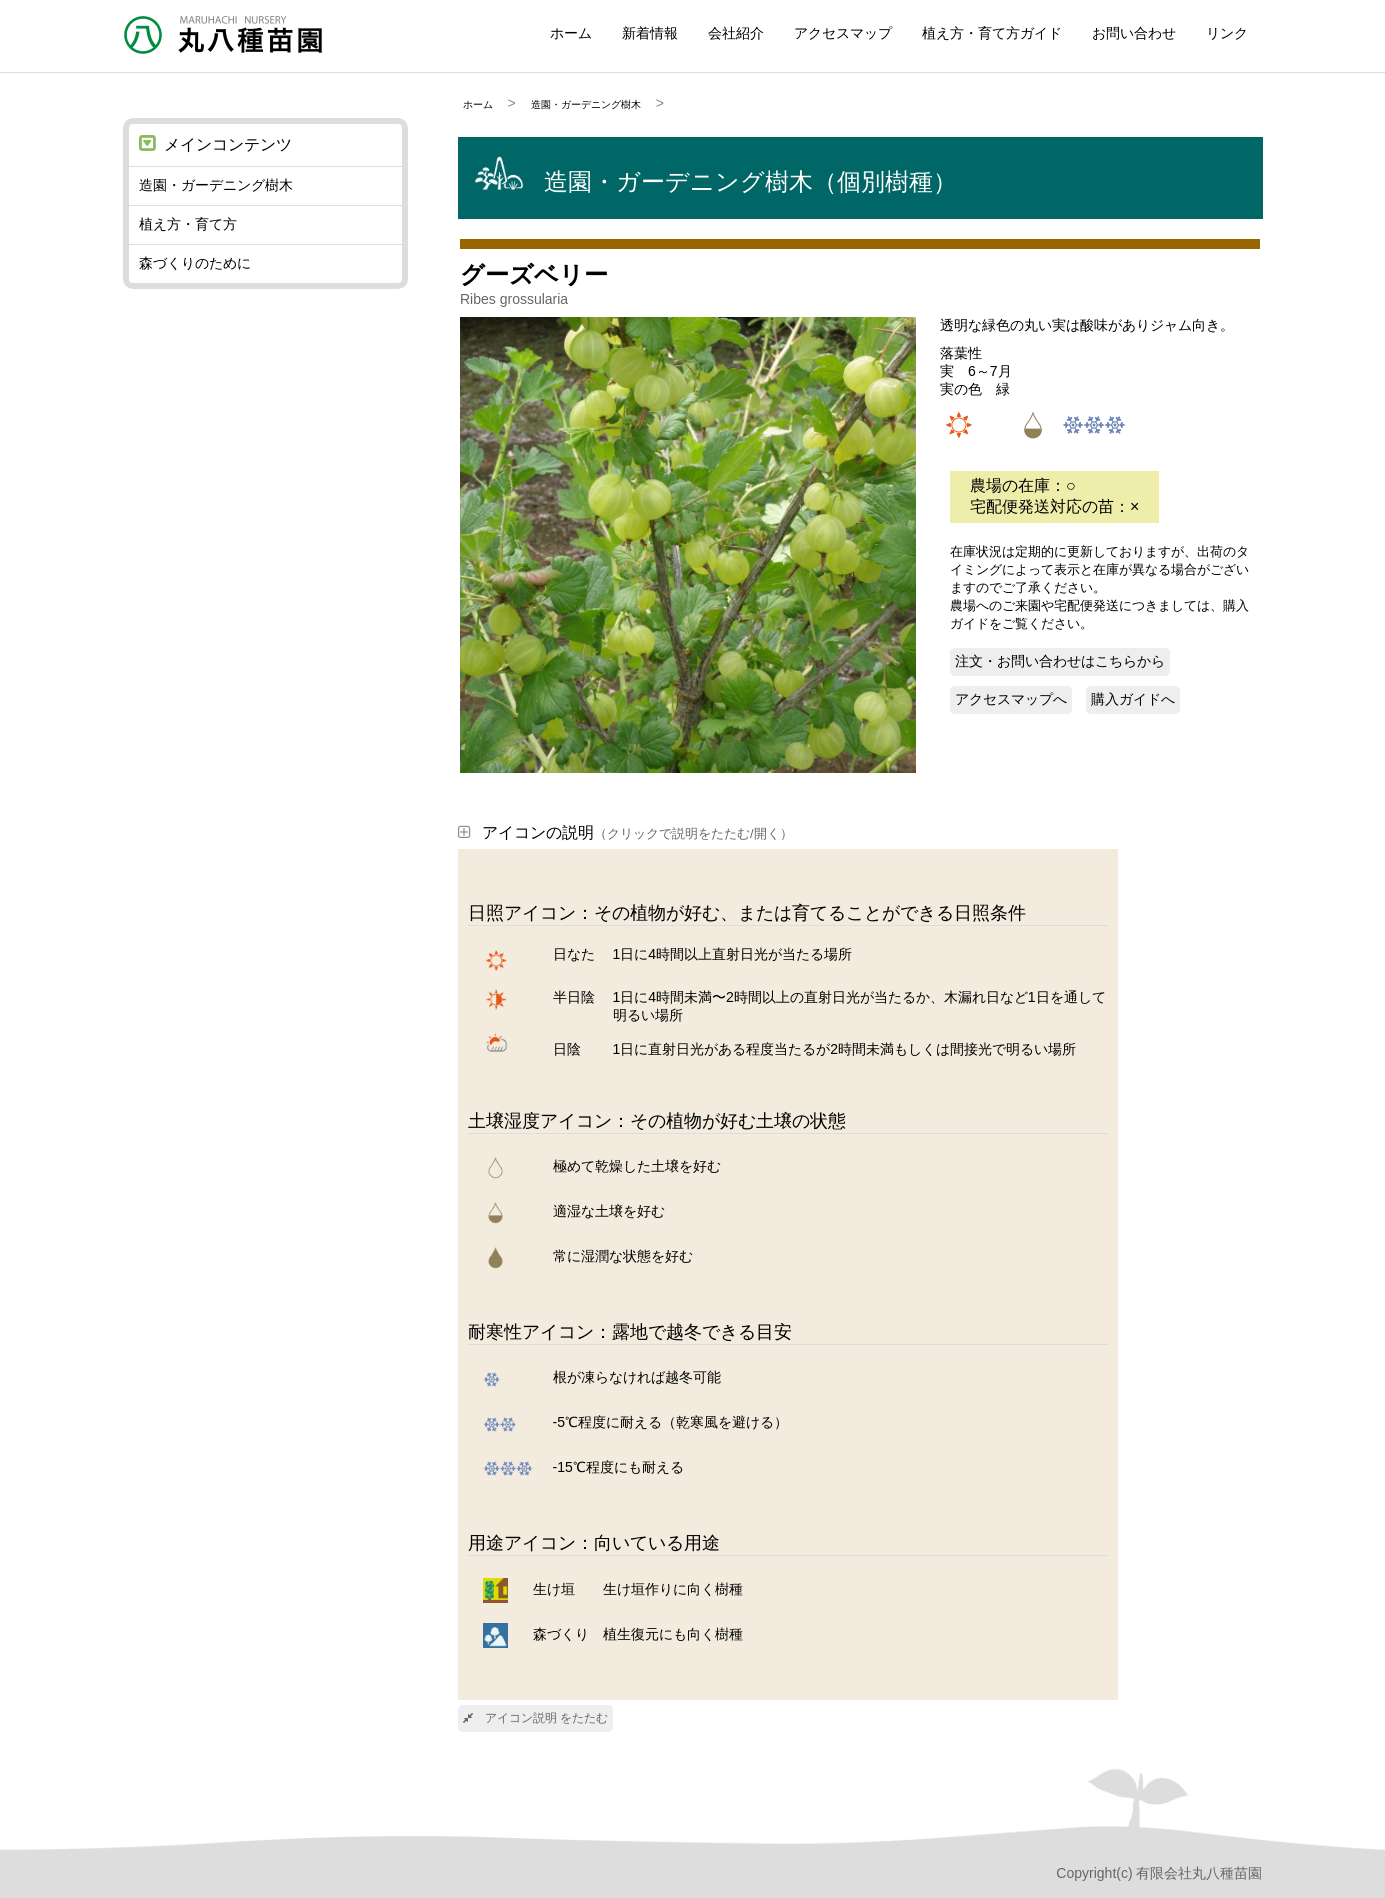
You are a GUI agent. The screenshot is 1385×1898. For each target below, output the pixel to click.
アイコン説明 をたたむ (535, 1718)
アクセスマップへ (1011, 699)
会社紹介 (736, 33)
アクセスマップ (843, 33)
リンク (1227, 33)
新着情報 (650, 33)
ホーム (571, 33)
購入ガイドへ (1133, 699)
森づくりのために (195, 263)
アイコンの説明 (625, 832)
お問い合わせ (1134, 33)
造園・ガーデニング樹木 (586, 104)
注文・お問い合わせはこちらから (1060, 661)
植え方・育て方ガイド (992, 33)
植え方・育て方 (188, 224)
